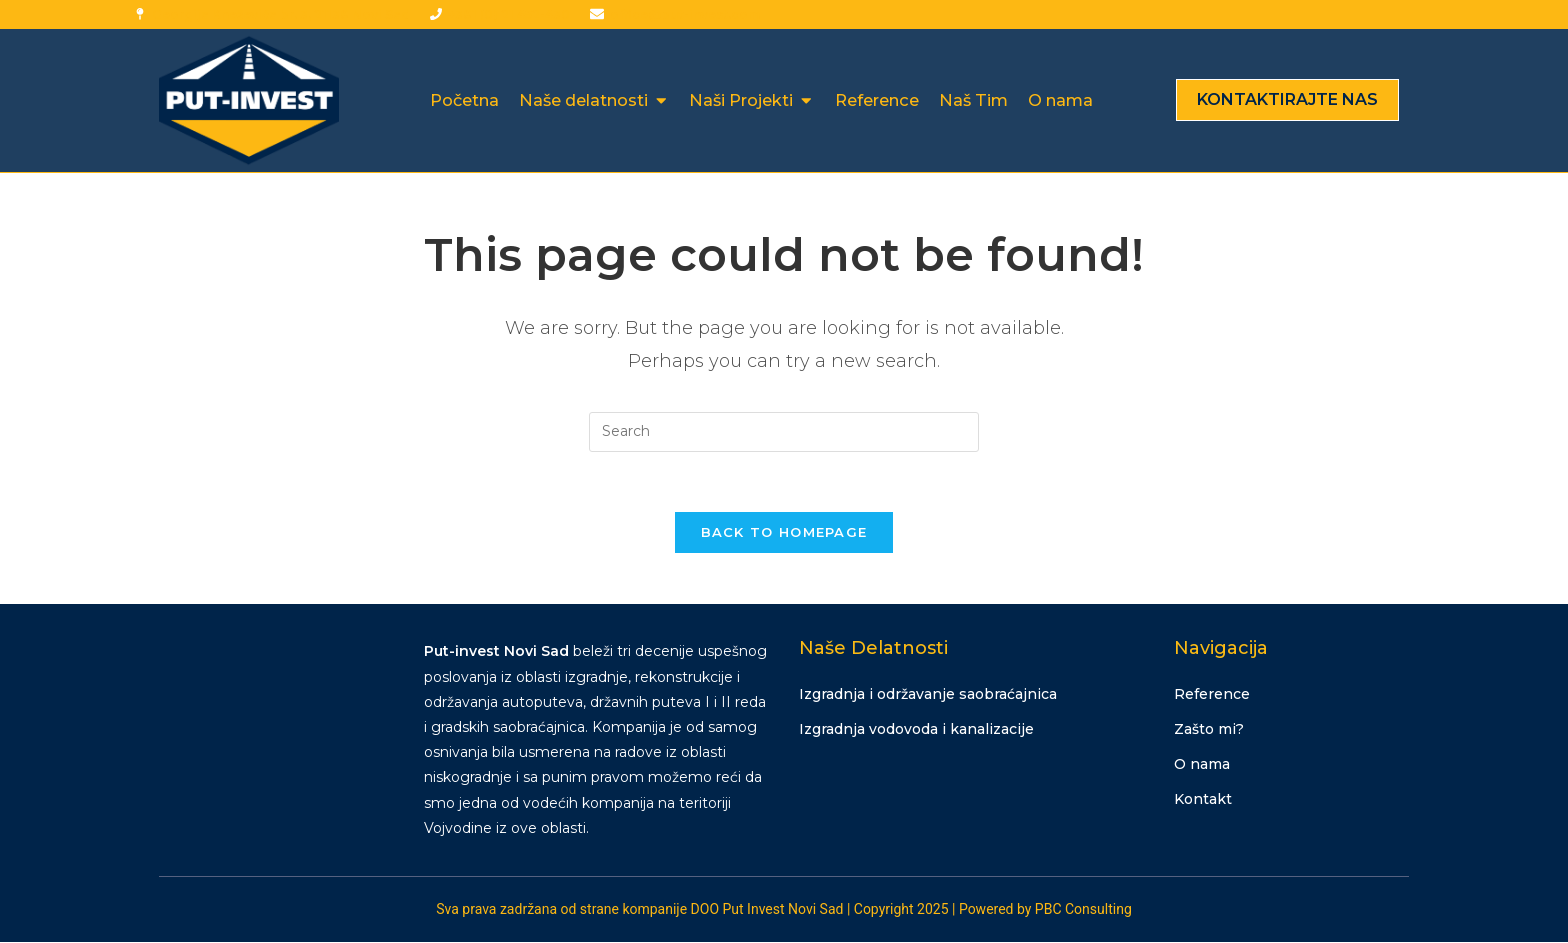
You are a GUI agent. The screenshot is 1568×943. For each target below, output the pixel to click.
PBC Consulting (1083, 909)
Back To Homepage (784, 533)
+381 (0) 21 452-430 (509, 14)
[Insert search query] (784, 432)
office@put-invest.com (685, 14)
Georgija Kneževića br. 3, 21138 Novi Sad (281, 14)
